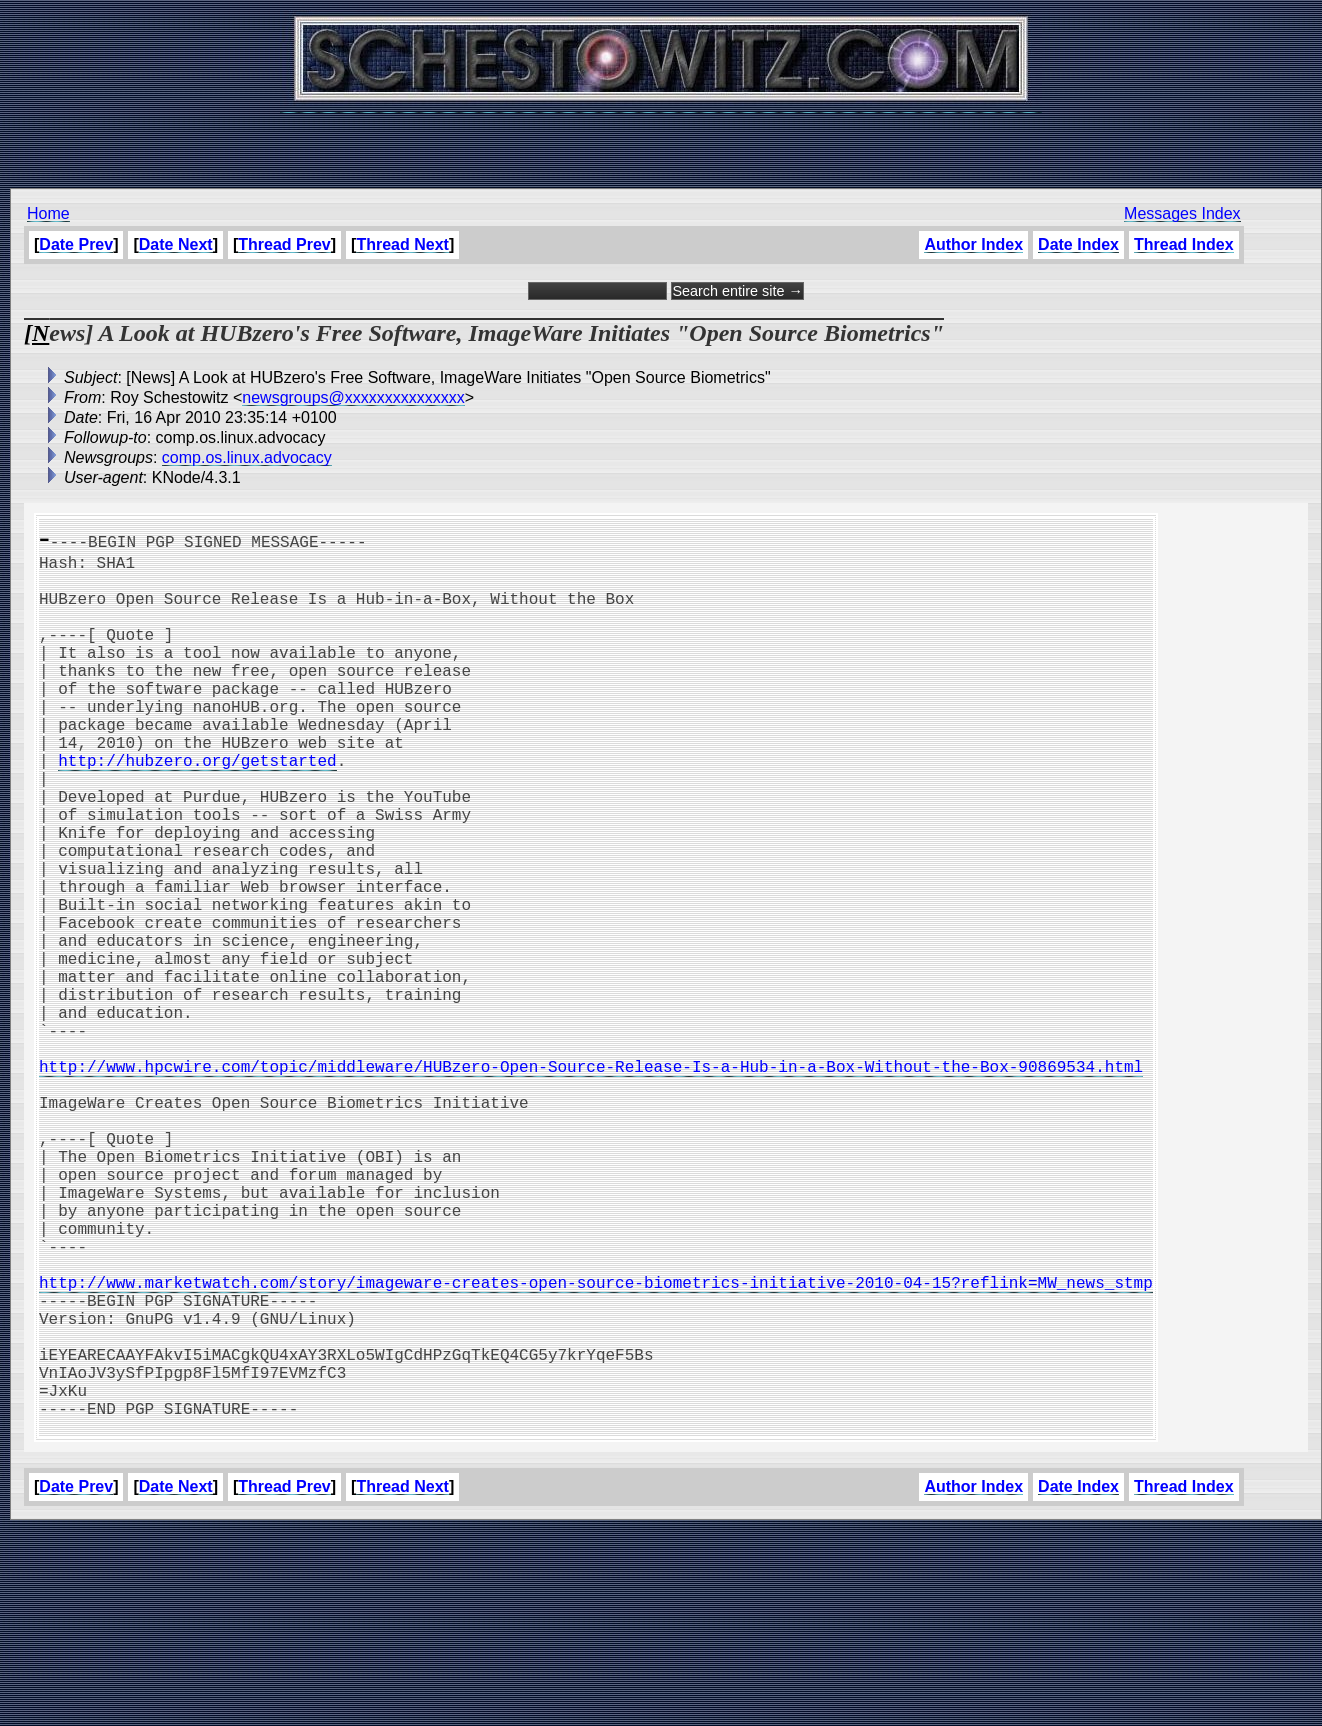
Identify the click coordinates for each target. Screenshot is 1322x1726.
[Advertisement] (661, 140)
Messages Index (1182, 213)
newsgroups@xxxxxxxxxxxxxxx (353, 397)
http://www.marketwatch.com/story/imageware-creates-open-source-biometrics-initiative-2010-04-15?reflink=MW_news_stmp (596, 1446)
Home (48, 213)
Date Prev (76, 244)
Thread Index (1184, 244)
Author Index (973, 244)
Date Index (1078, 244)
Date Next (176, 244)
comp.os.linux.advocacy (247, 457)
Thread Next (402, 244)
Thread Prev (284, 244)
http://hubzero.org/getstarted (197, 808)
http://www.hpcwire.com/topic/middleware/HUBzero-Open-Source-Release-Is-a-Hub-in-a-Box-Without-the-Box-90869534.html (591, 1182)
